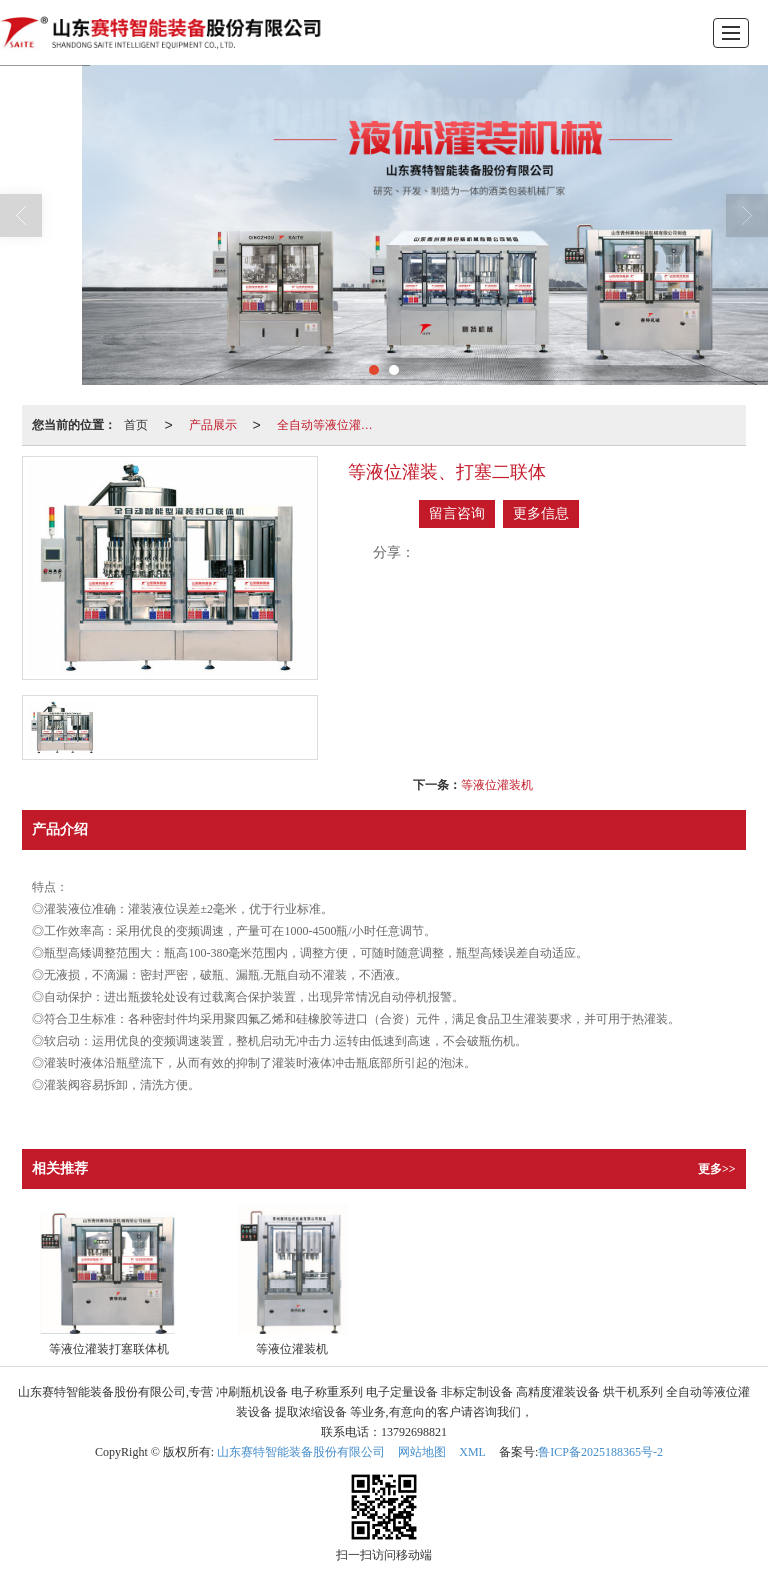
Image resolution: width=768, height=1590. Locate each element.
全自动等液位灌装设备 (331, 425)
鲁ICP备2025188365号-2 (600, 1452)
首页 (136, 425)
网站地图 (422, 1452)
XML (472, 1452)
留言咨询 (457, 513)
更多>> (717, 1169)
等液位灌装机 (497, 785)
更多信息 (541, 513)
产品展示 (213, 425)
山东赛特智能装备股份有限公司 (301, 1452)
